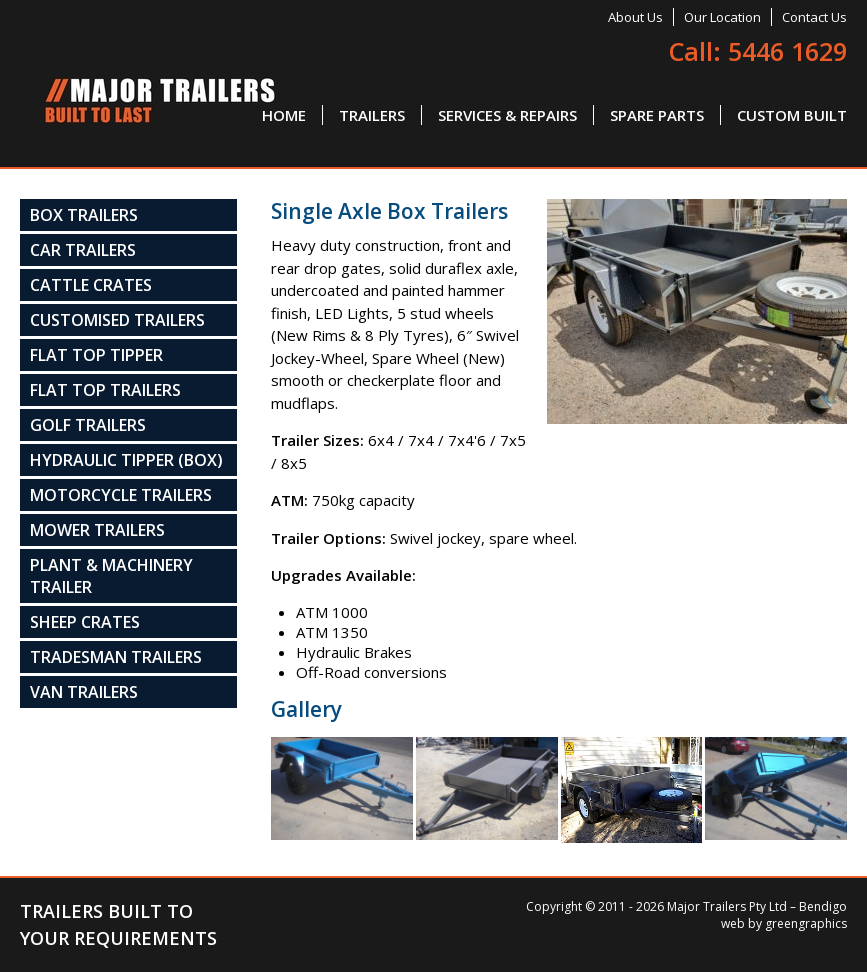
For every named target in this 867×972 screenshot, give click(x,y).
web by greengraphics (784, 923)
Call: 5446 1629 (758, 51)
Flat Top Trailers (105, 390)
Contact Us (814, 17)
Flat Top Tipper (96, 355)
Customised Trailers (117, 320)
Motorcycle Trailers (121, 495)
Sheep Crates (85, 622)
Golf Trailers (88, 425)
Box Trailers (84, 215)
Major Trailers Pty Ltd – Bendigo (757, 906)
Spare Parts (657, 115)
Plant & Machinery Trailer (111, 576)
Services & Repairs (507, 115)
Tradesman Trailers (116, 657)
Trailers (372, 115)
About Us (635, 17)
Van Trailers (84, 692)
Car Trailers (83, 250)
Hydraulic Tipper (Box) (126, 460)
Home (284, 115)
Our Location (722, 17)
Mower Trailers (97, 530)
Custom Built (792, 115)
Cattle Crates (91, 285)
